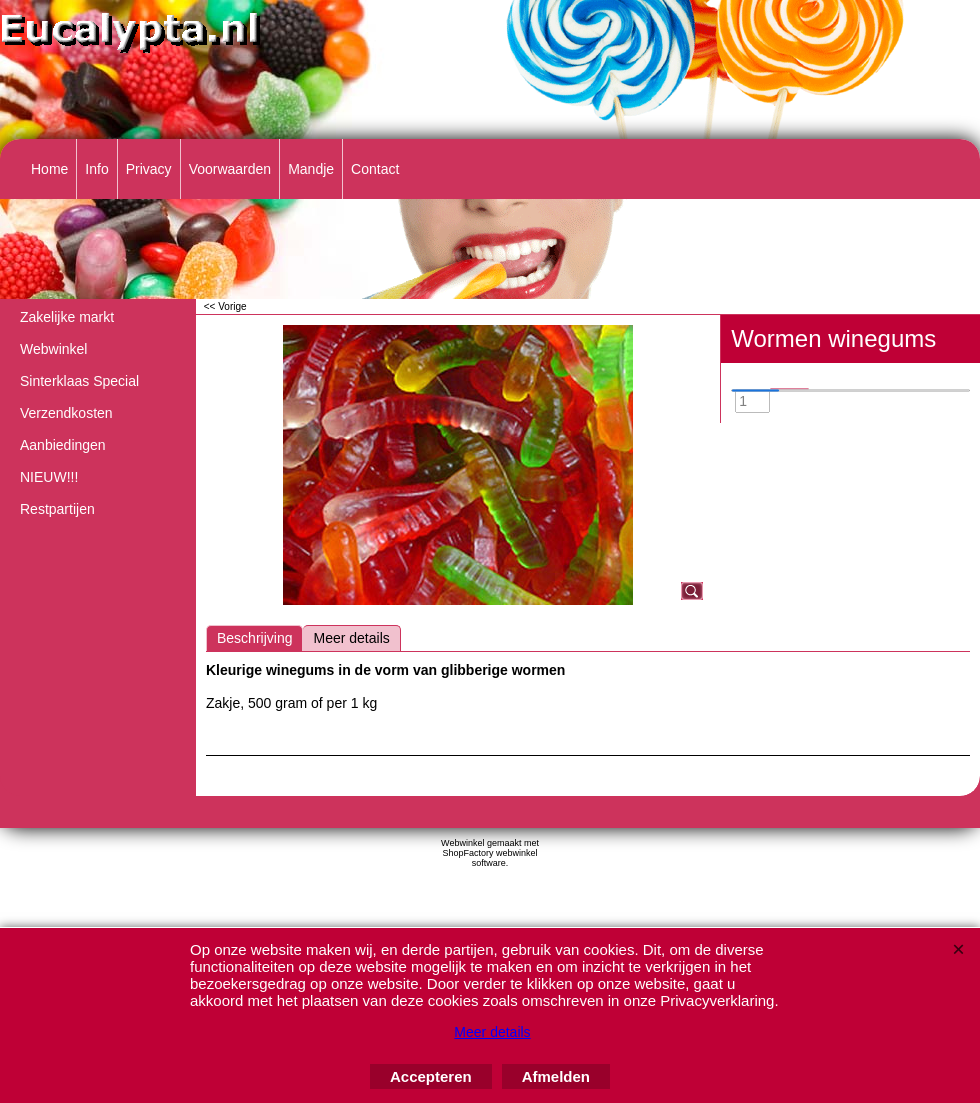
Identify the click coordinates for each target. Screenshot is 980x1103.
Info (96, 169)
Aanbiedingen (63, 445)
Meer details (351, 638)
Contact (375, 169)
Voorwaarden (230, 169)
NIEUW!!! (49, 477)
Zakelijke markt (67, 317)
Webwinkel (53, 349)
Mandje (311, 169)
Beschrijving (254, 638)
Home (49, 169)
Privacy (149, 169)
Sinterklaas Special (79, 381)
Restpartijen (57, 509)
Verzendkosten (66, 413)
